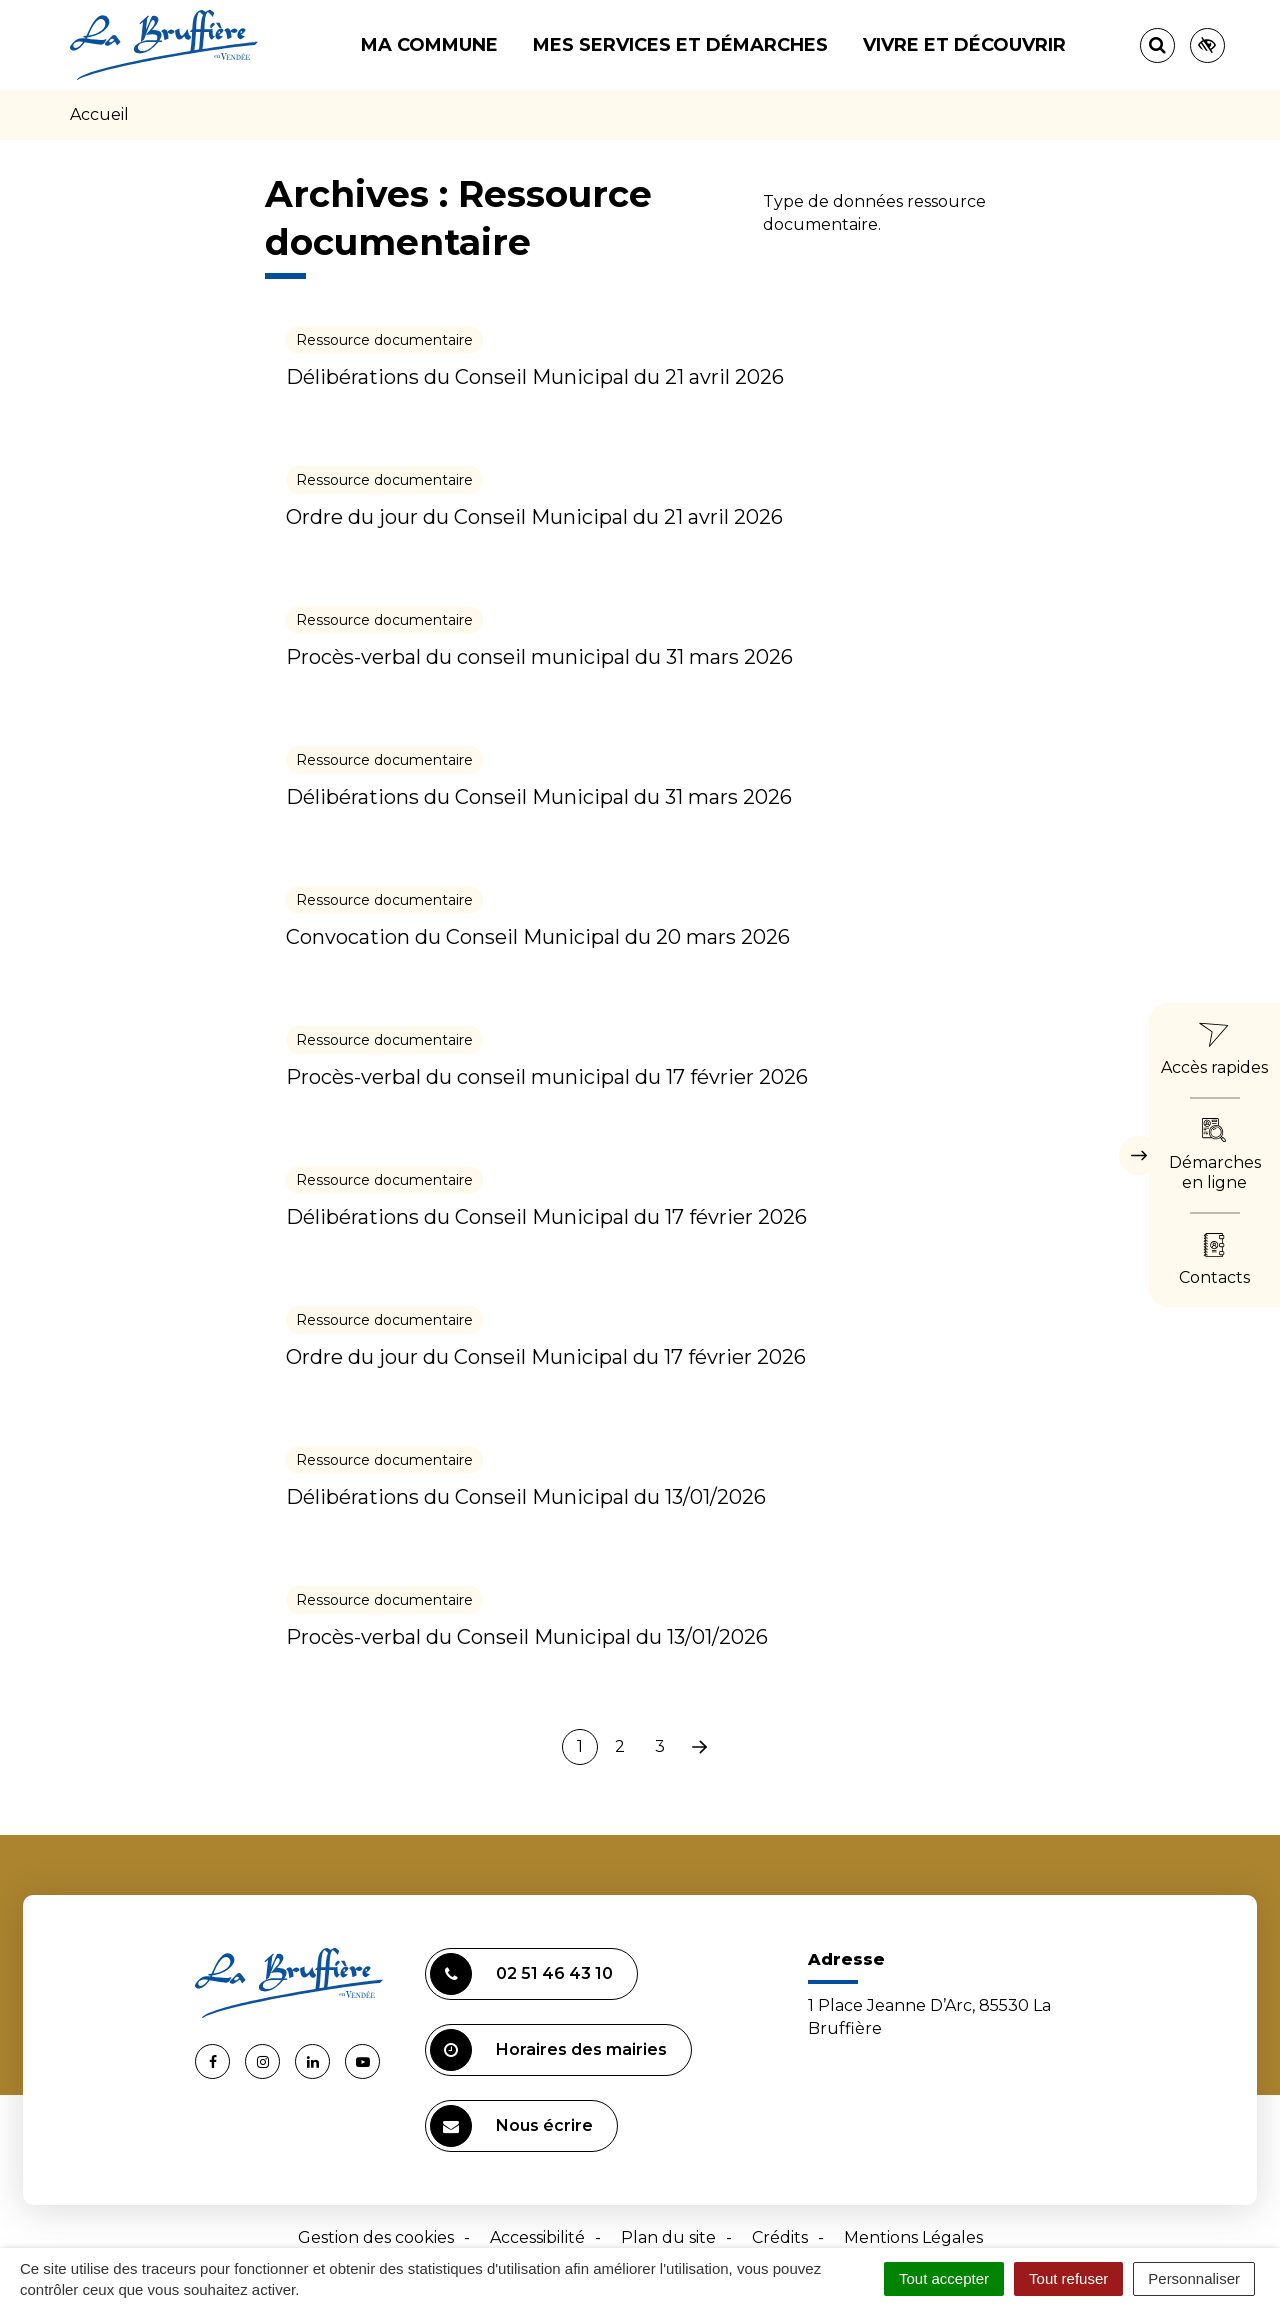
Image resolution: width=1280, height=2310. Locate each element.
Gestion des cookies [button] (376, 2237)
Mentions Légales (913, 2237)
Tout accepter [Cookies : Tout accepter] (944, 2278)
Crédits (780, 2237)
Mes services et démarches (680, 45)
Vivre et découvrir (964, 45)
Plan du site (668, 2237)
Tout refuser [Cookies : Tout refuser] (1068, 2278)
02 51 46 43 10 (521, 1974)
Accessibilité (537, 2237)
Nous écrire (511, 2126)
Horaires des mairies (548, 2050)
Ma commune (429, 45)
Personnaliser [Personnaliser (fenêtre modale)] (1194, 2278)
